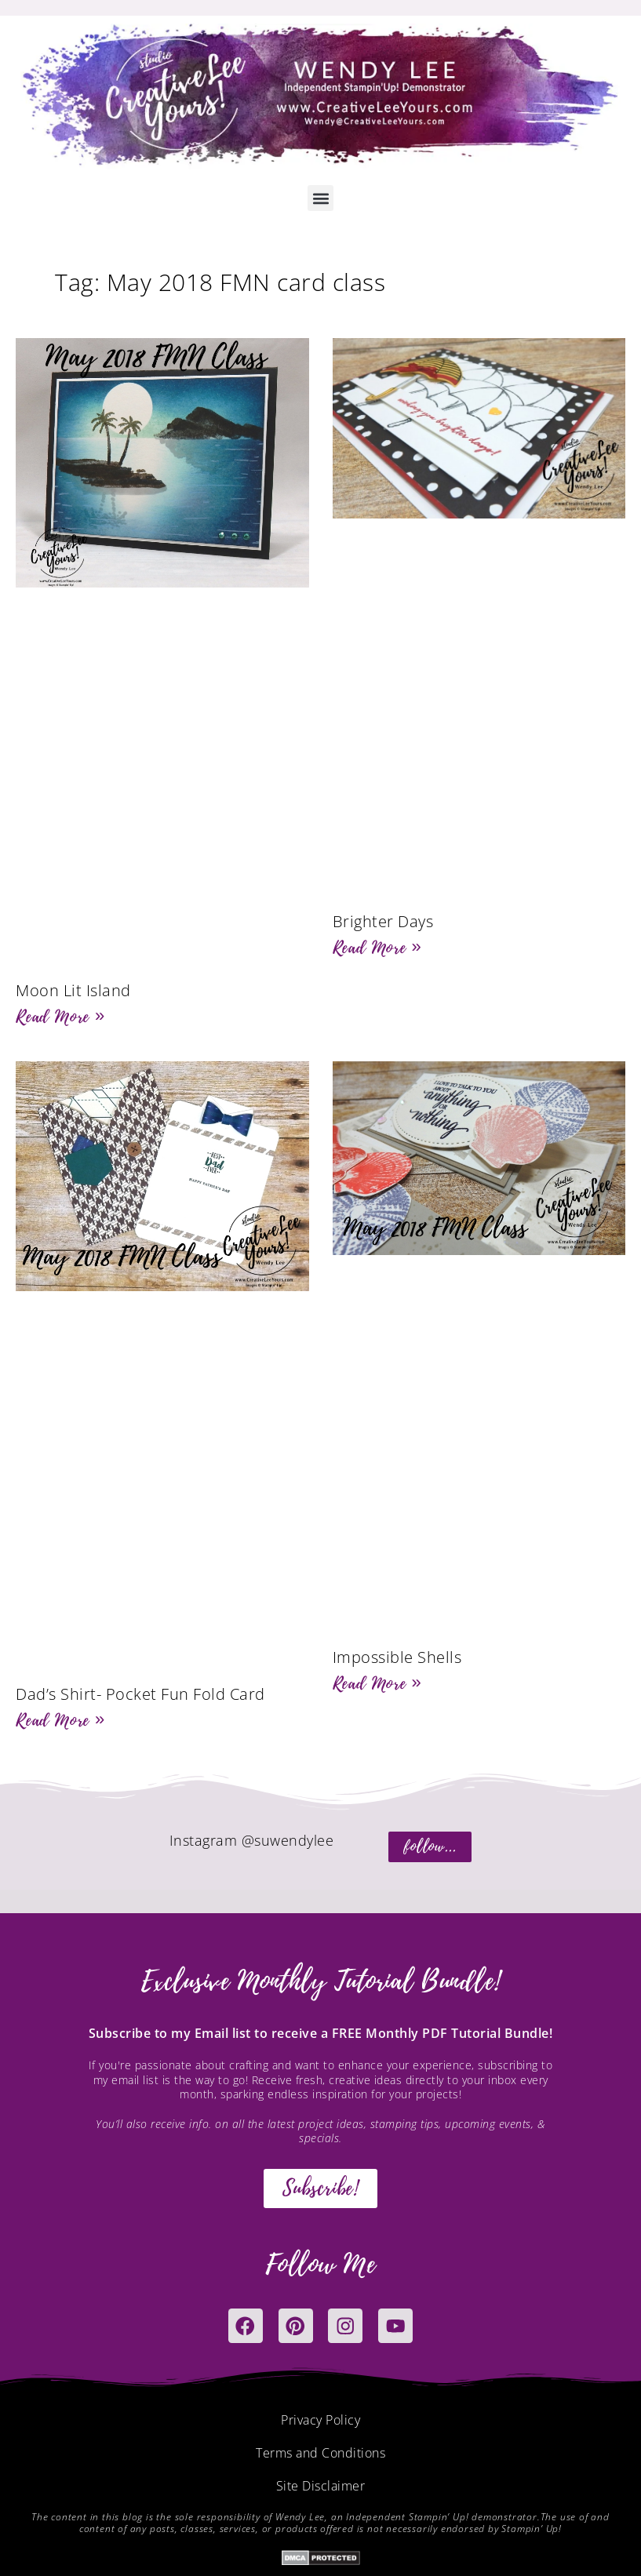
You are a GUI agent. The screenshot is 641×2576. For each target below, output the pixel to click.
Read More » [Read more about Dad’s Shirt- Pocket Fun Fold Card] (60, 1720)
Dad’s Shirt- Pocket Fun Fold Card (140, 1694)
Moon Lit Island (73, 990)
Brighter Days (383, 921)
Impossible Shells (397, 1657)
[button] (320, 198)
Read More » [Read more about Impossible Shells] (377, 1683)
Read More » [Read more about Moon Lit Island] (60, 1016)
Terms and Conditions (320, 2453)
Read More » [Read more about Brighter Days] (377, 947)
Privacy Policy (320, 2420)
